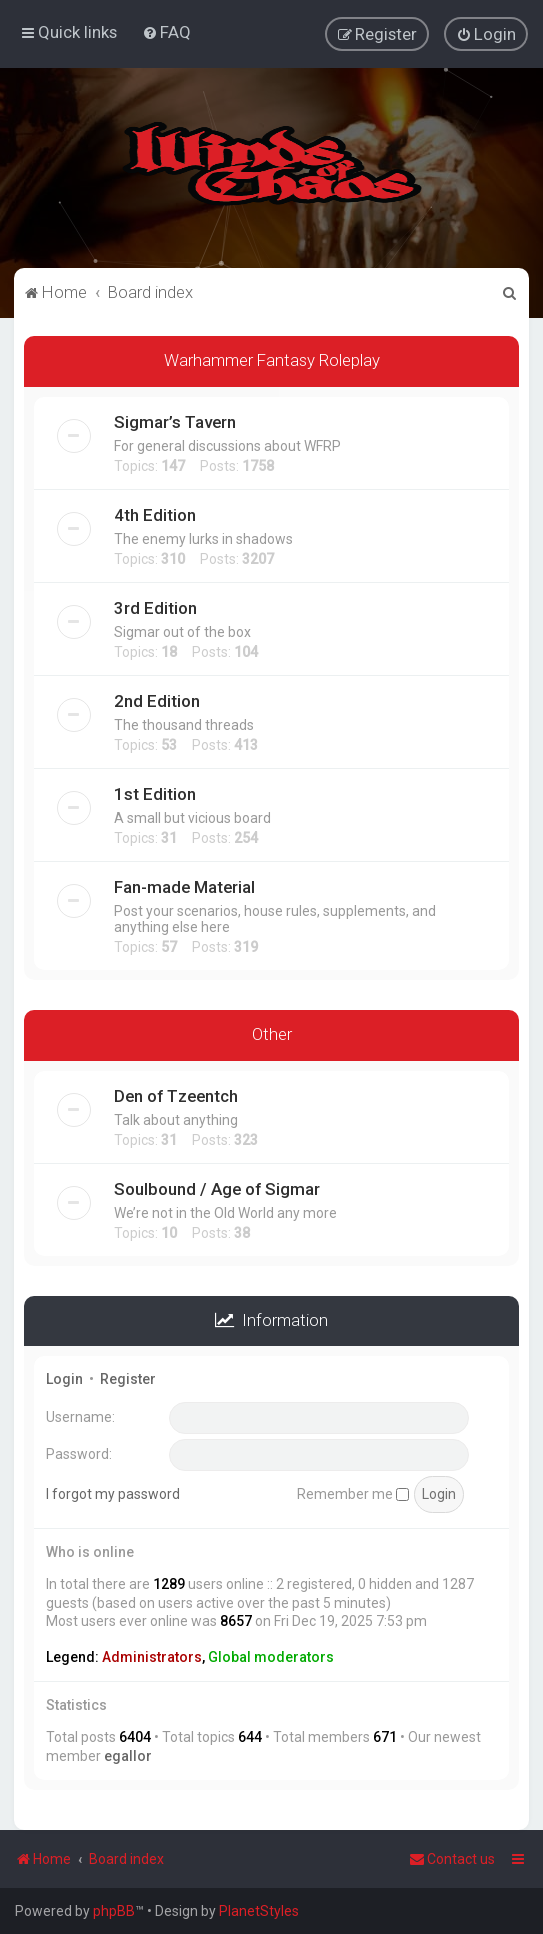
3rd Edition (155, 606)
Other (272, 1032)
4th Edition (155, 513)
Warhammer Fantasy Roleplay (272, 358)
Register (128, 1378)
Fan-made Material (184, 885)
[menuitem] (166, 32)
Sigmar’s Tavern (175, 420)
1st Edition (155, 792)
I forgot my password (113, 1492)
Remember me (353, 1492)
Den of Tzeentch (176, 1094)
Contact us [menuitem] (452, 1859)
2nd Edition (157, 699)
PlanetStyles (259, 1911)
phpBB (114, 1911)
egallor (128, 1754)
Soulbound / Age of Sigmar (217, 1187)
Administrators (152, 1656)
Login (64, 1378)
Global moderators (271, 1656)
